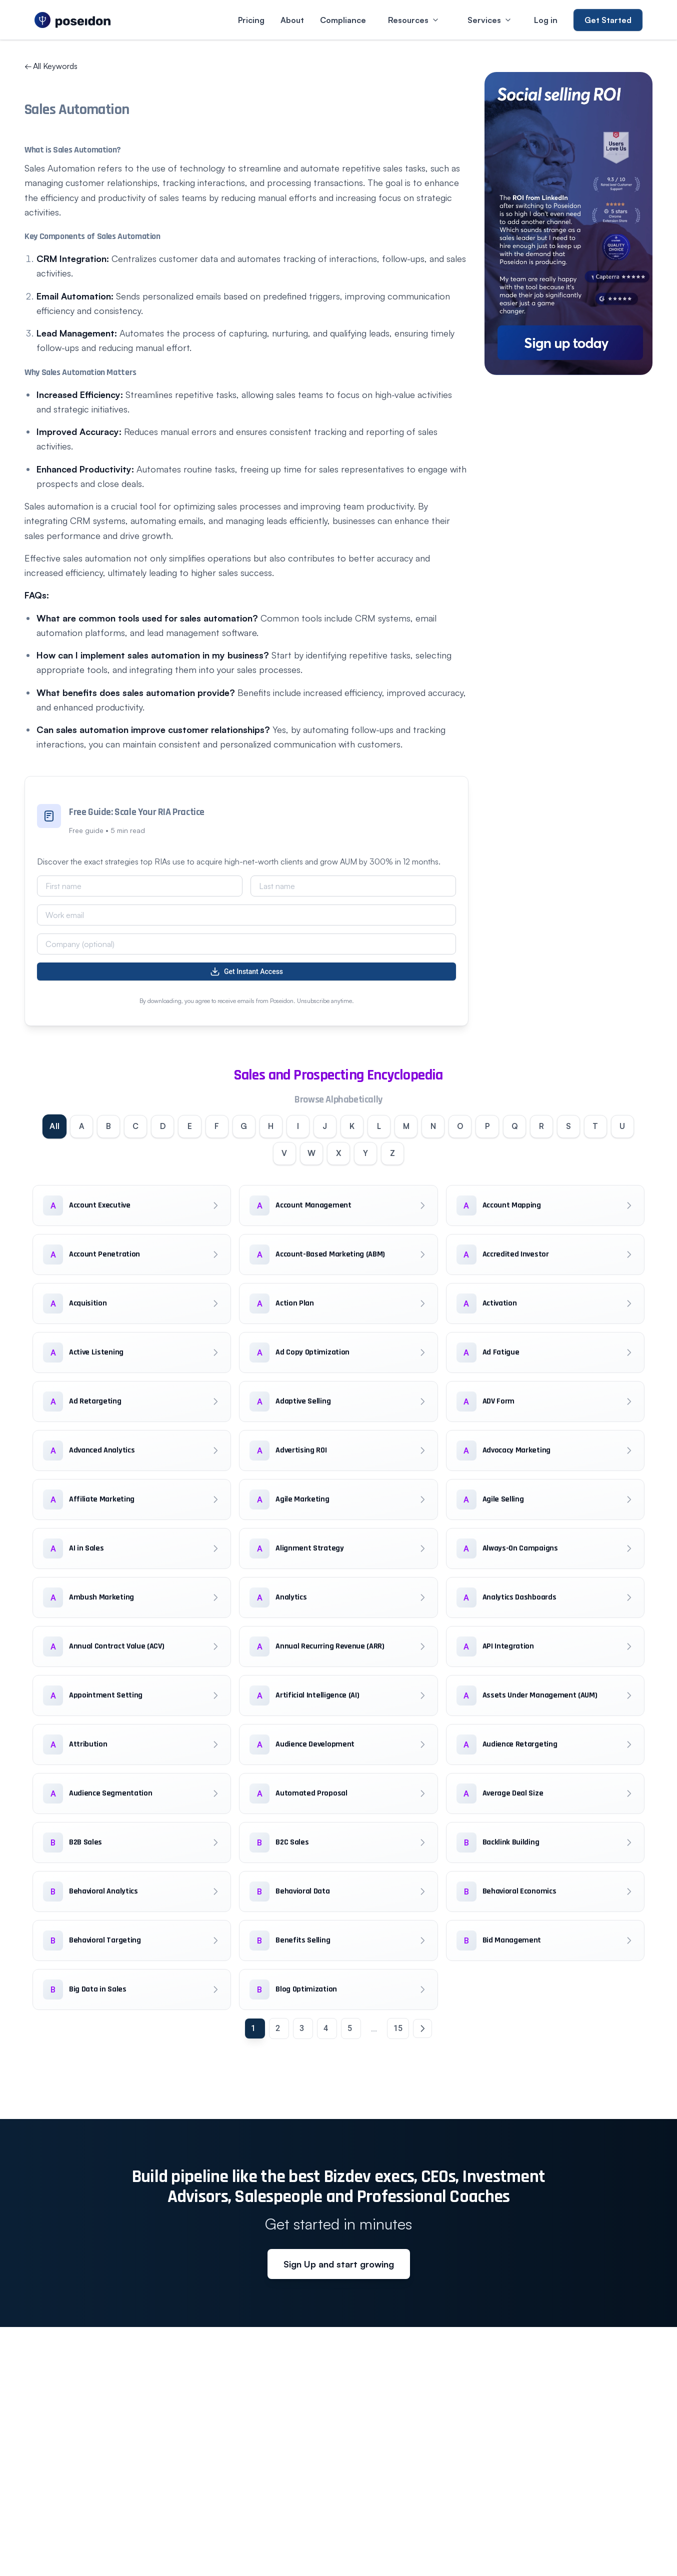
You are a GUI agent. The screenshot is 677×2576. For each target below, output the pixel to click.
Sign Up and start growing (339, 2266)
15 (398, 2030)
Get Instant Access (246, 971)
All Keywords (51, 66)
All (45, 1127)
